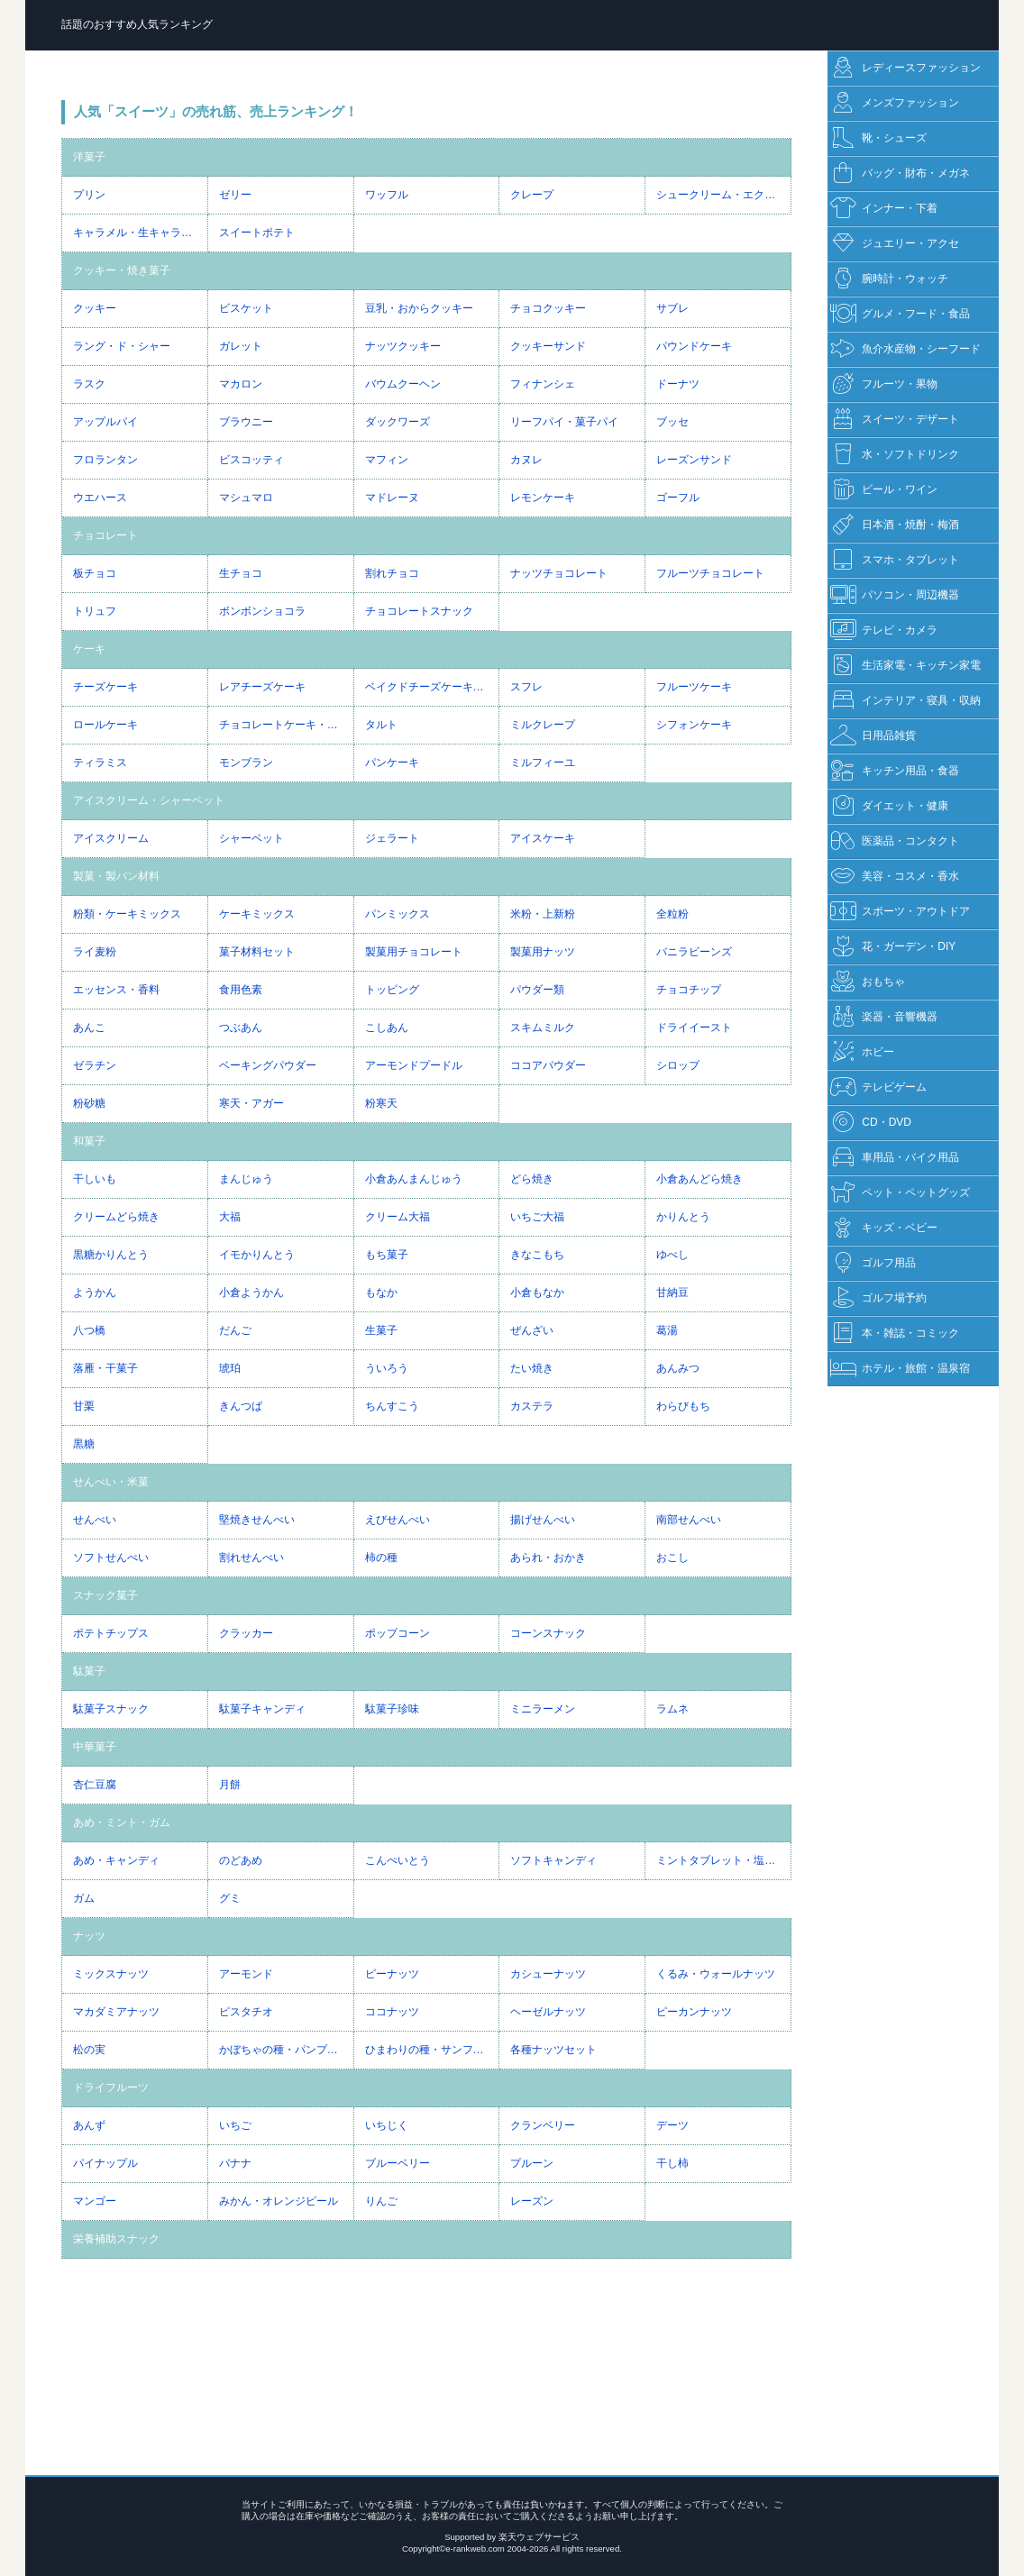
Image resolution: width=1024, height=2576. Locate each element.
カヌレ (526, 459)
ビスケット (246, 308)
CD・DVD (870, 1122)
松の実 (89, 2049)
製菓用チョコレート (413, 951)
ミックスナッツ (111, 1974)
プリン (89, 194)
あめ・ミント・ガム (121, 1822)
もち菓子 (386, 1254)
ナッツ (89, 1936)
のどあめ (240, 1860)
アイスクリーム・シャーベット (148, 800)
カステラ (531, 1406)
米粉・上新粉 (542, 914)
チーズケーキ (105, 687)
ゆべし (672, 1254)
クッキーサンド (548, 346)
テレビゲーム (878, 1087)
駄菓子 (89, 1671)
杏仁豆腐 (94, 1784)
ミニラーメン (542, 1709)
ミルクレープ (542, 724)
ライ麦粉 (94, 951)
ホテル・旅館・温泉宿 (900, 1368)
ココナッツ (392, 2011)
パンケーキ (392, 762)
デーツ (672, 2125)
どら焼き (531, 1179)
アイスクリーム (111, 838)
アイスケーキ (542, 838)
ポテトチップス (111, 1633)
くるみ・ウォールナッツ (715, 1974)
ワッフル (386, 194)
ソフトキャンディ (553, 1860)
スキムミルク (542, 1027)
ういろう (386, 1368)
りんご (381, 2201)
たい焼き (531, 1368)
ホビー (862, 1052)
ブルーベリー (397, 2163)
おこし (672, 1557)
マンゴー (94, 2201)
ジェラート (392, 838)
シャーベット (251, 838)
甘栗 (84, 1406)
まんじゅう (246, 1179)
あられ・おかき (548, 1557)
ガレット (240, 346)
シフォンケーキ (694, 724)
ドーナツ (677, 384)
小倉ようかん (251, 1292)
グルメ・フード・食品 (900, 314)
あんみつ (677, 1368)
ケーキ (89, 649)
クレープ (531, 194)
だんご (235, 1330)
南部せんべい (688, 1519)
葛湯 (667, 1330)
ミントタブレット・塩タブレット (723, 1860)
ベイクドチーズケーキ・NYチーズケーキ (432, 687)
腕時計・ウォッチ (889, 279)
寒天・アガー (251, 1103)
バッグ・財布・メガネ (900, 173)
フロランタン (105, 459)
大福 (230, 1216)
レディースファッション (905, 68)
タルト (381, 724)
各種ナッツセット (553, 2049)
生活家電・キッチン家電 (905, 665)
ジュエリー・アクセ (894, 243)
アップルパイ (105, 422)
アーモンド (246, 1974)
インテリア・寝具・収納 (905, 700)
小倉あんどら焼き (699, 1179)
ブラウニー (246, 422)
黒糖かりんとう (111, 1254)
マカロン (240, 384)
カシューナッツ (548, 1974)
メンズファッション (894, 103)
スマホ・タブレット (894, 560)
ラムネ (672, 1709)
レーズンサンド (694, 459)
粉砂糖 (89, 1103)
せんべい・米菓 (111, 1481)
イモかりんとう (257, 1254)
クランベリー (542, 2125)
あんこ (89, 1027)
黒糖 (84, 1444)
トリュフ (94, 611)
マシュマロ (246, 497)
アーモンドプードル (413, 1065)
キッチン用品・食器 (894, 771)
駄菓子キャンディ (262, 1709)
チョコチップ (688, 989)
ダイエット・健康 (889, 806)
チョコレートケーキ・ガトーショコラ (286, 724)
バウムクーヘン (403, 384)
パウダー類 (537, 989)
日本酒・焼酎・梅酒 (894, 525)
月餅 (230, 1784)
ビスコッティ (251, 459)
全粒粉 (672, 914)
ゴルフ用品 (873, 1263)
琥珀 (230, 1368)
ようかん (94, 1292)
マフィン (386, 459)
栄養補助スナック (116, 2239)
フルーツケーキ (694, 687)
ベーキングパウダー (267, 1065)
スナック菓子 (105, 1595)
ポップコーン (397, 1633)
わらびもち (683, 1406)
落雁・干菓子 (105, 1368)
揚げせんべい (542, 1519)
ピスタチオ (246, 2011)
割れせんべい (251, 1557)
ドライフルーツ (111, 2087)
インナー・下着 (883, 208)
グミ (230, 1898)
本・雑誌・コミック (894, 1333)
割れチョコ (392, 573)
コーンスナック (548, 1633)
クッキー (94, 308)
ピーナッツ (392, 1974)
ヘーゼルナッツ (548, 2011)
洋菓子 (89, 157)
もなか (381, 1292)
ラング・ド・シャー (121, 346)
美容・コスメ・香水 (894, 876)
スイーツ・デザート (894, 419)
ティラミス (100, 762)
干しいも (94, 1179)
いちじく (386, 2125)
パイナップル (105, 2163)
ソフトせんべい (111, 1557)
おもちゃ (867, 982)
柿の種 (381, 1557)
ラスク (89, 384)
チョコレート (105, 535)
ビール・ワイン (883, 490)
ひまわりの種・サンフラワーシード (432, 2049)
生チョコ (240, 573)
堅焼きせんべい (257, 1519)
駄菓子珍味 (392, 1709)
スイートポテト (257, 232)
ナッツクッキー (403, 346)
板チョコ (94, 573)
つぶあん (240, 1027)
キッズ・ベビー (883, 1228)
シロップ (677, 1065)
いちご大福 (537, 1216)
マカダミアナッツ (116, 2011)
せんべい (94, 1519)
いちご (235, 2125)
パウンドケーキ (694, 346)
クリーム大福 (397, 1216)
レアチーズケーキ (262, 687)
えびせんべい (397, 1519)
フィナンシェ (542, 384)
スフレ (526, 687)
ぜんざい (531, 1330)
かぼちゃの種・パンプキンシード (286, 2049)
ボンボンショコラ (262, 611)
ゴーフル (677, 497)
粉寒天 (381, 1103)
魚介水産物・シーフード (905, 349)
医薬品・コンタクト (894, 841)
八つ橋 (89, 1330)
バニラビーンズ (694, 951)
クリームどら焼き (116, 1216)
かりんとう (683, 1216)
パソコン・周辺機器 (894, 595)
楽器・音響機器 (883, 1017)
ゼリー (235, 194)
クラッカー (246, 1633)
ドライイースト (694, 1027)
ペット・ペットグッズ (900, 1193)
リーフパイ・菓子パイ (564, 422)
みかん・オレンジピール (278, 2201)
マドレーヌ (392, 497)
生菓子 (381, 1330)
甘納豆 (672, 1292)
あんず (89, 2125)
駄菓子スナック (111, 1709)
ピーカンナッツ (694, 2011)
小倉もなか (537, 1292)
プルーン (531, 2163)
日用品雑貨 (873, 736)
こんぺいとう (397, 1860)
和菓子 (89, 1141)
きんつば (240, 1406)
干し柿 (672, 2163)
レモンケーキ (542, 497)
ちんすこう (392, 1406)
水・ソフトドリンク (894, 454)
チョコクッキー (548, 308)
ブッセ (672, 422)
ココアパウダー (548, 1065)
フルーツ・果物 (883, 384)
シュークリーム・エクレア (721, 194)
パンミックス (397, 914)
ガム (84, 1898)
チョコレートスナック (419, 611)
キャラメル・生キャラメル (138, 232)
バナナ (235, 2163)
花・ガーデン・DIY (892, 946)
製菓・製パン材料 (116, 876)
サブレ (672, 308)
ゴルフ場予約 (878, 1298)
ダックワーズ (397, 422)
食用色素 (240, 989)
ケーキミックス (257, 914)
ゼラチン (94, 1065)
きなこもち (537, 1254)
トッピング (392, 989)
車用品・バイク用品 (894, 1157)
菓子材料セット (257, 951)
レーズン (531, 2201)
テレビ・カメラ (883, 630)
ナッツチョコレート (559, 573)
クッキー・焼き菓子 (121, 270)
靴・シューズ (878, 138)
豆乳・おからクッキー (419, 308)
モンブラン (246, 762)
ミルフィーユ (542, 762)
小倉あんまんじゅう (413, 1179)
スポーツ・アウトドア (900, 911)
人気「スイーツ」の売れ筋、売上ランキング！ (216, 111)
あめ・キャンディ (116, 1860)
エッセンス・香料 (116, 989)
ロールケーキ (105, 724)
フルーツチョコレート (710, 573)
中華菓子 (94, 1746)
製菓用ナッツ (542, 951)
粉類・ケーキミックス (127, 914)
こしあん (386, 1027)
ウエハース (100, 497)
